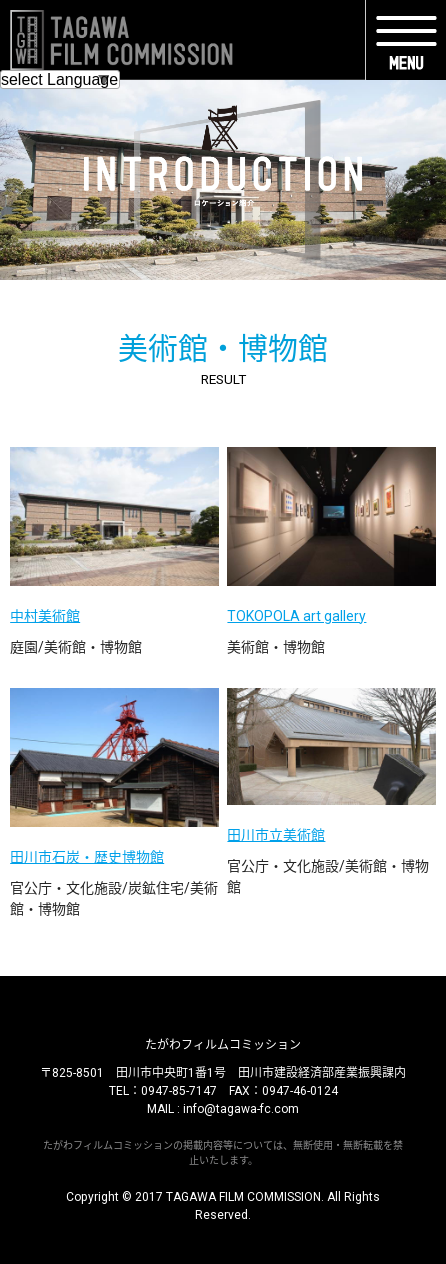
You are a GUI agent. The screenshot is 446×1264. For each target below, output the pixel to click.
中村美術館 (45, 616)
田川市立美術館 (276, 835)
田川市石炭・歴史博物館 (87, 857)
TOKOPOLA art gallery (296, 616)
